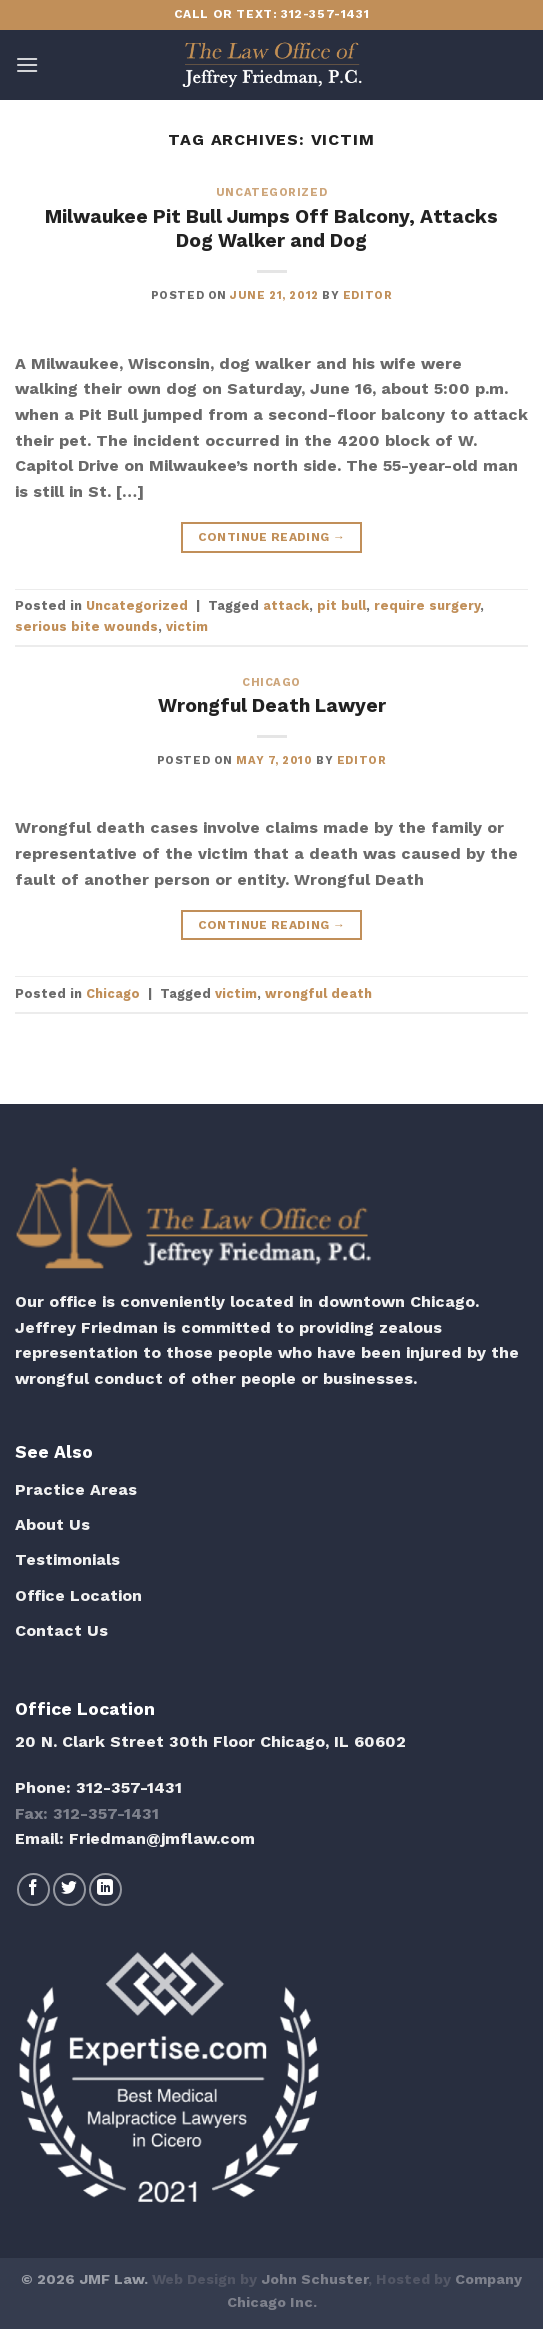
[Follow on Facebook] (33, 1889)
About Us (52, 1524)
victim (187, 626)
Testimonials (67, 1559)
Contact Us (61, 1630)
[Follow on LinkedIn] (105, 1889)
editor (367, 295)
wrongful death (318, 993)
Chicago (271, 682)
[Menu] (27, 64)
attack (286, 605)
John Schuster (314, 2279)
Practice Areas (76, 1489)
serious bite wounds (86, 626)
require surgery (427, 605)
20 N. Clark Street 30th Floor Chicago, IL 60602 (210, 1741)
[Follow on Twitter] (69, 1889)
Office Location (78, 1595)
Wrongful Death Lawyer (272, 705)
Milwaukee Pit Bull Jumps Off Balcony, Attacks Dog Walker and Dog (271, 229)
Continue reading (272, 537)
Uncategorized (271, 192)
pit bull (341, 605)
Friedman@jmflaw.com (162, 1838)
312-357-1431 (129, 1787)
